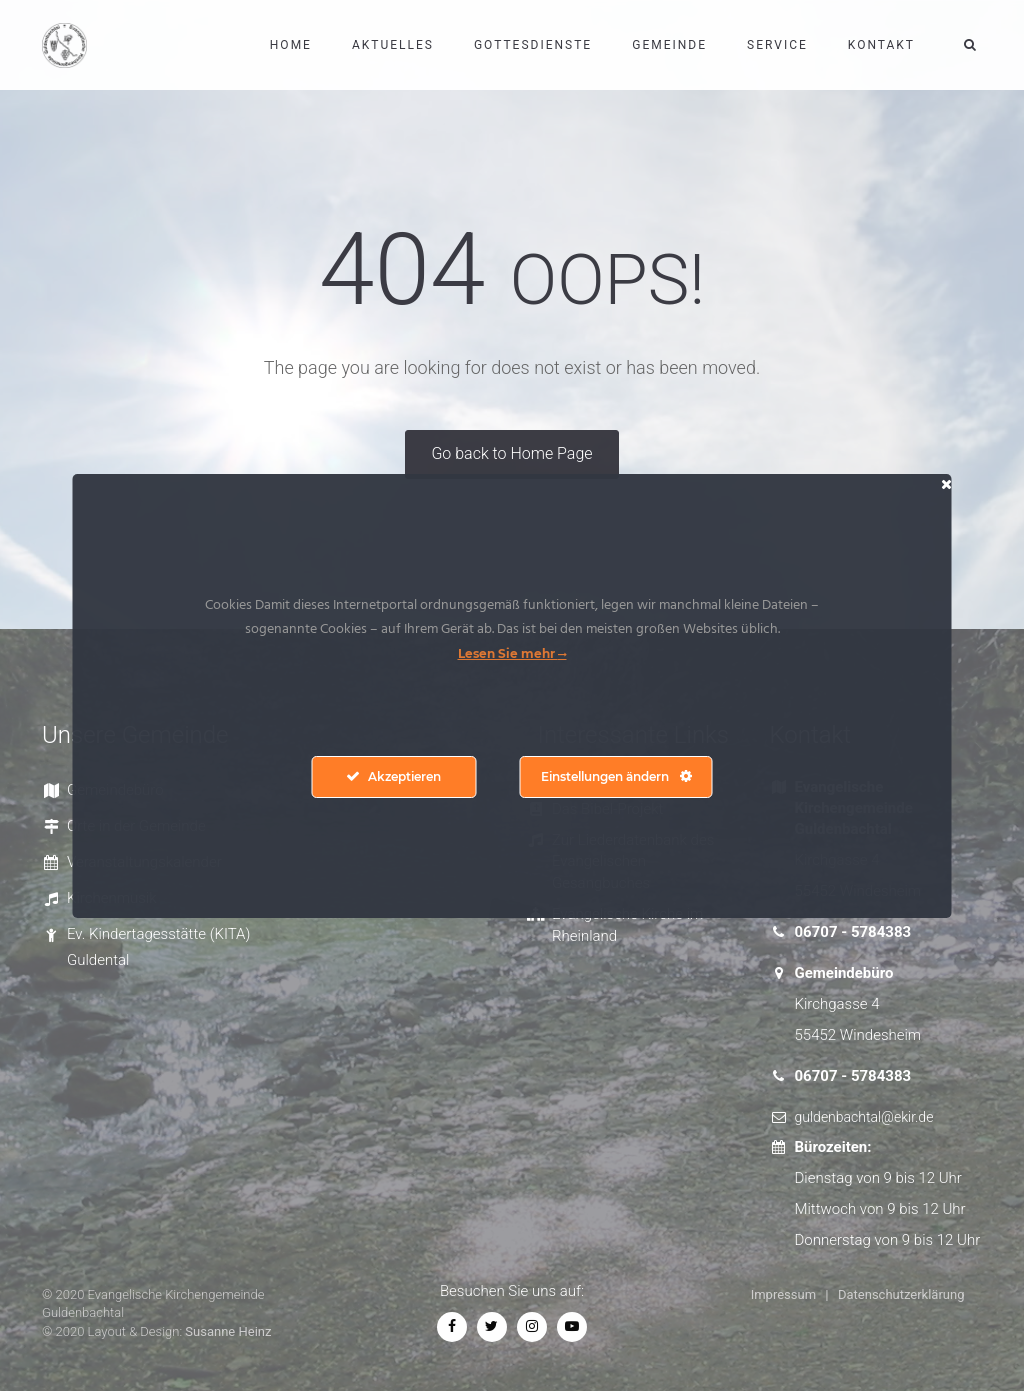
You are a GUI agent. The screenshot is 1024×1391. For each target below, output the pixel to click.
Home (291, 45)
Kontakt (881, 45)
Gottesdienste (533, 45)
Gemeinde (669, 45)
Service (777, 45)
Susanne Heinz (228, 1331)
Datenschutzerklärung (901, 1294)
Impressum (783, 1294)
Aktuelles (393, 45)
